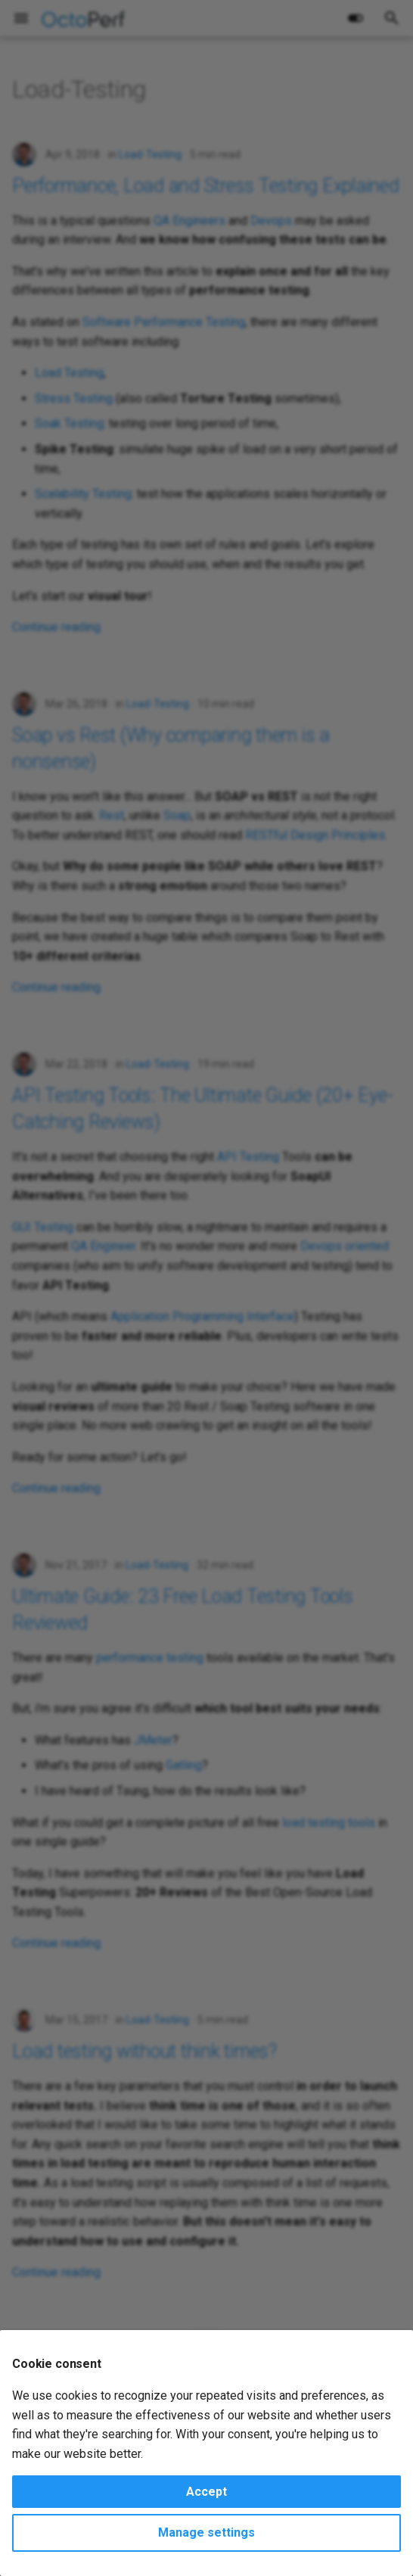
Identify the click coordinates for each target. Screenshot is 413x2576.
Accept (206, 2491)
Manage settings (206, 2532)
